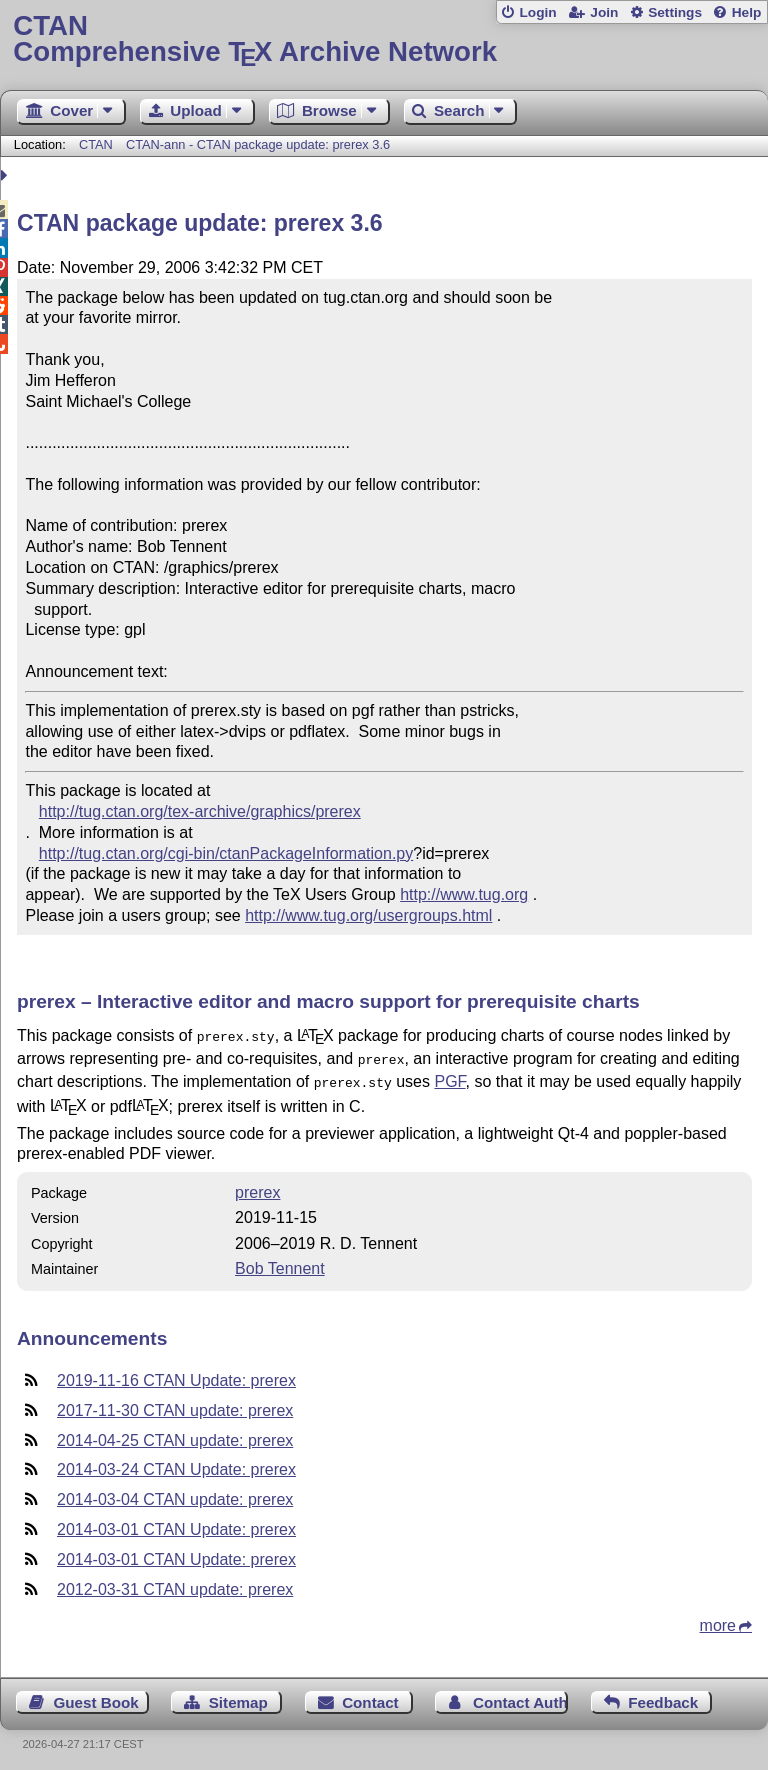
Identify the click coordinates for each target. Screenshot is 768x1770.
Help (747, 12)
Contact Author (520, 1696)
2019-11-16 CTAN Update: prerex (176, 1374)
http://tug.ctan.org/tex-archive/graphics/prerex (200, 811)
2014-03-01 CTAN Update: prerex (176, 1523)
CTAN (96, 144)
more (718, 1619)
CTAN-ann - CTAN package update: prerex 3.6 (258, 144)
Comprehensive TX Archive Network (383, 39)
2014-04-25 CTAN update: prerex (175, 1434)
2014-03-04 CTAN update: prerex (175, 1493)
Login (537, 12)
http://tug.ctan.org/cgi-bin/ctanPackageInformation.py (226, 853)
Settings (675, 12)
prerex (257, 1186)
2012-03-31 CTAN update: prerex (175, 1583)
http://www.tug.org (464, 894)
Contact (370, 1696)
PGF (449, 1077)
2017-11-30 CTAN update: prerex (175, 1404)
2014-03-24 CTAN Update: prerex (176, 1463)
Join (604, 12)
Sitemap (238, 1696)
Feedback (663, 1696)
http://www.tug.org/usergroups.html (368, 915)
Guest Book (96, 1696)
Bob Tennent (280, 1262)
